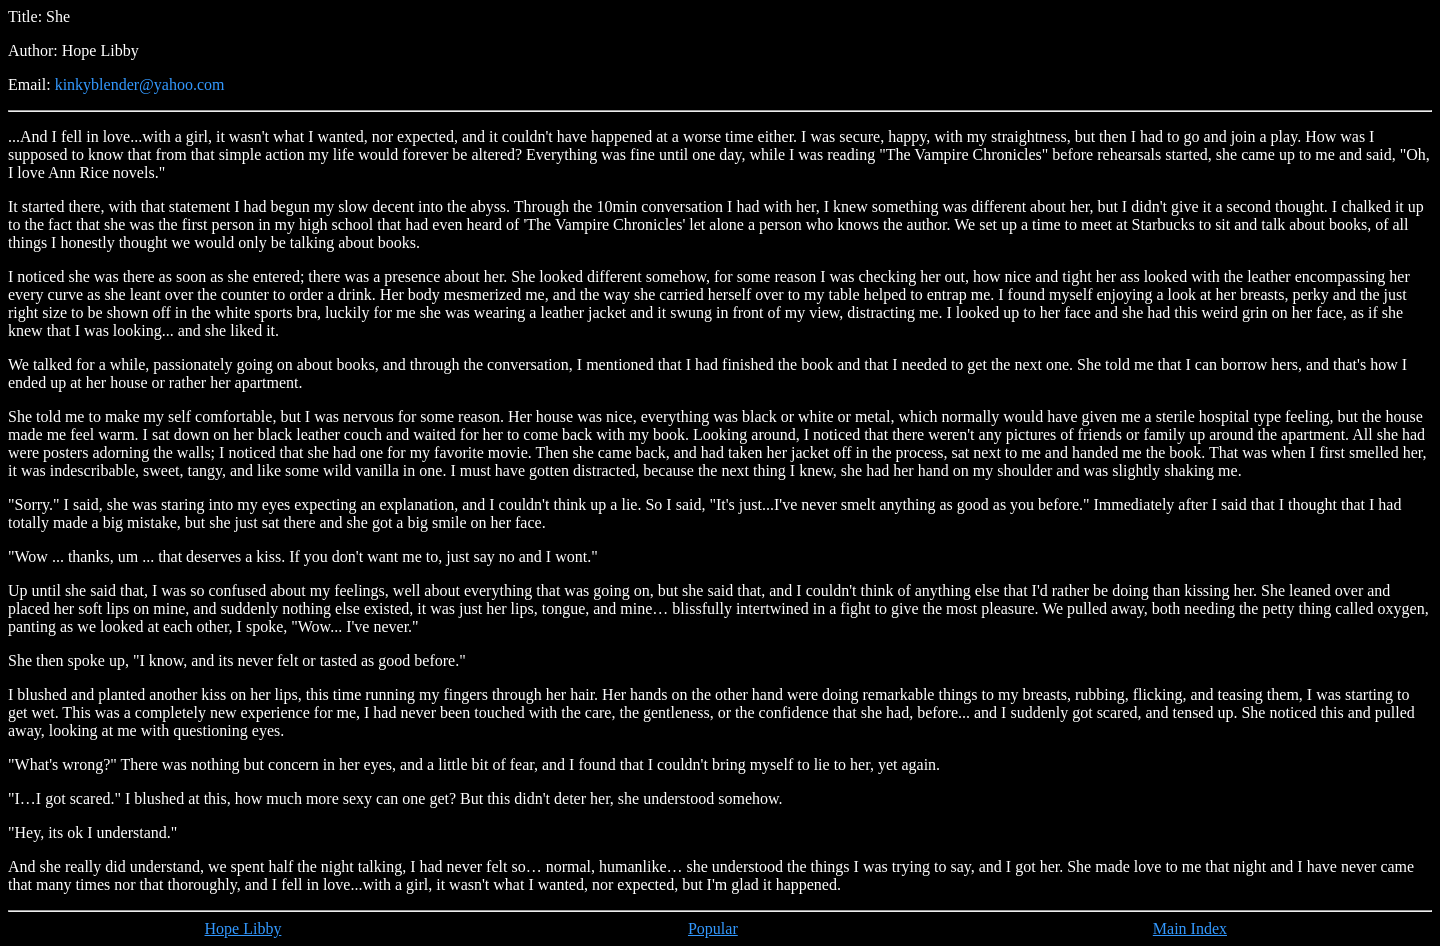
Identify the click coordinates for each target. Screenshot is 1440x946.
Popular (713, 928)
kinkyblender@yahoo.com (140, 84)
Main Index (1190, 928)
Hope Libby (243, 928)
